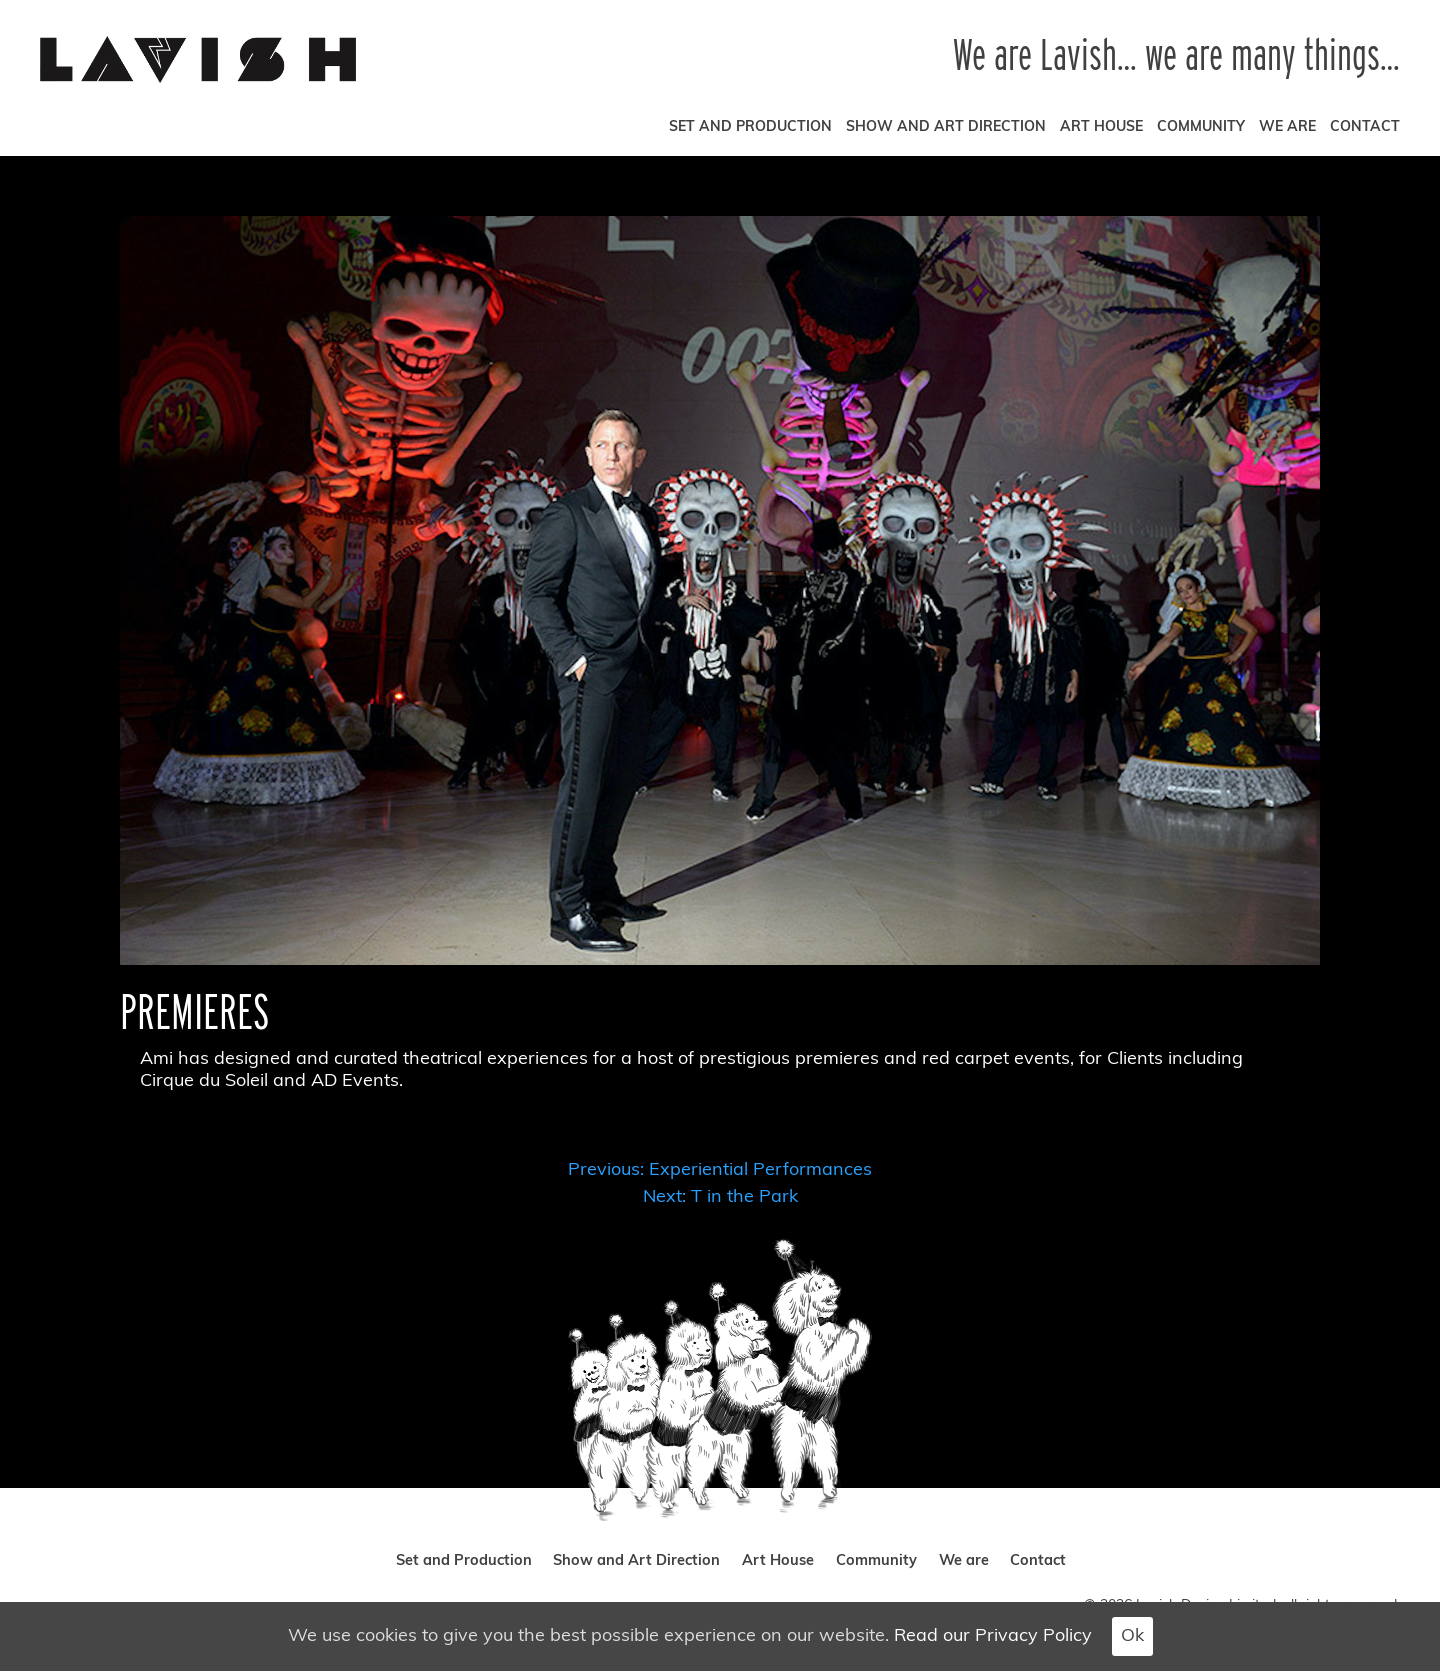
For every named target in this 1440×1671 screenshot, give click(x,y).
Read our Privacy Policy (993, 1636)
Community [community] (1201, 127)
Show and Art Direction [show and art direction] (946, 127)
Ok (1132, 1636)
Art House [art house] (1101, 127)
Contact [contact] (1365, 127)
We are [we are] (1287, 127)
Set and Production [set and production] (750, 127)
